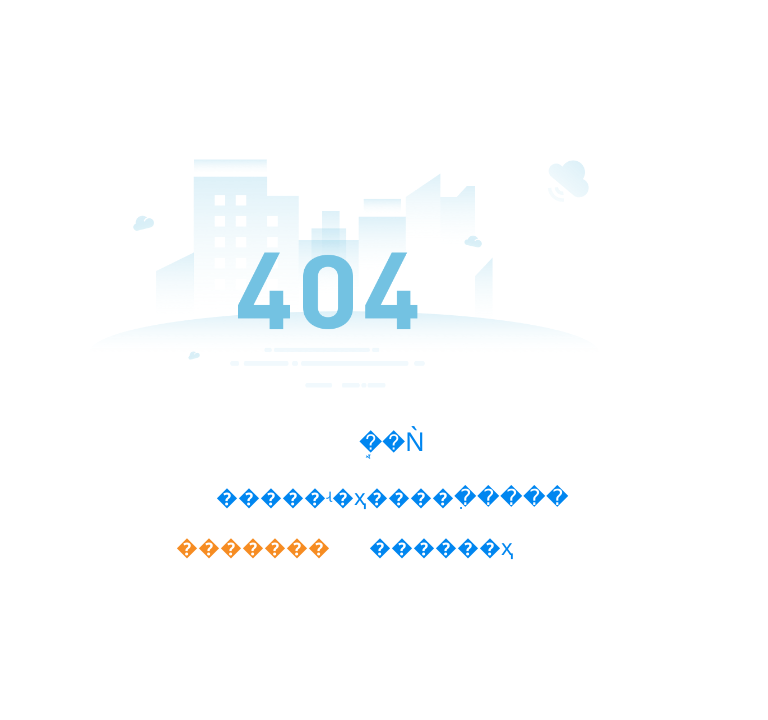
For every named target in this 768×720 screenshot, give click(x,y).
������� (253, 547)
